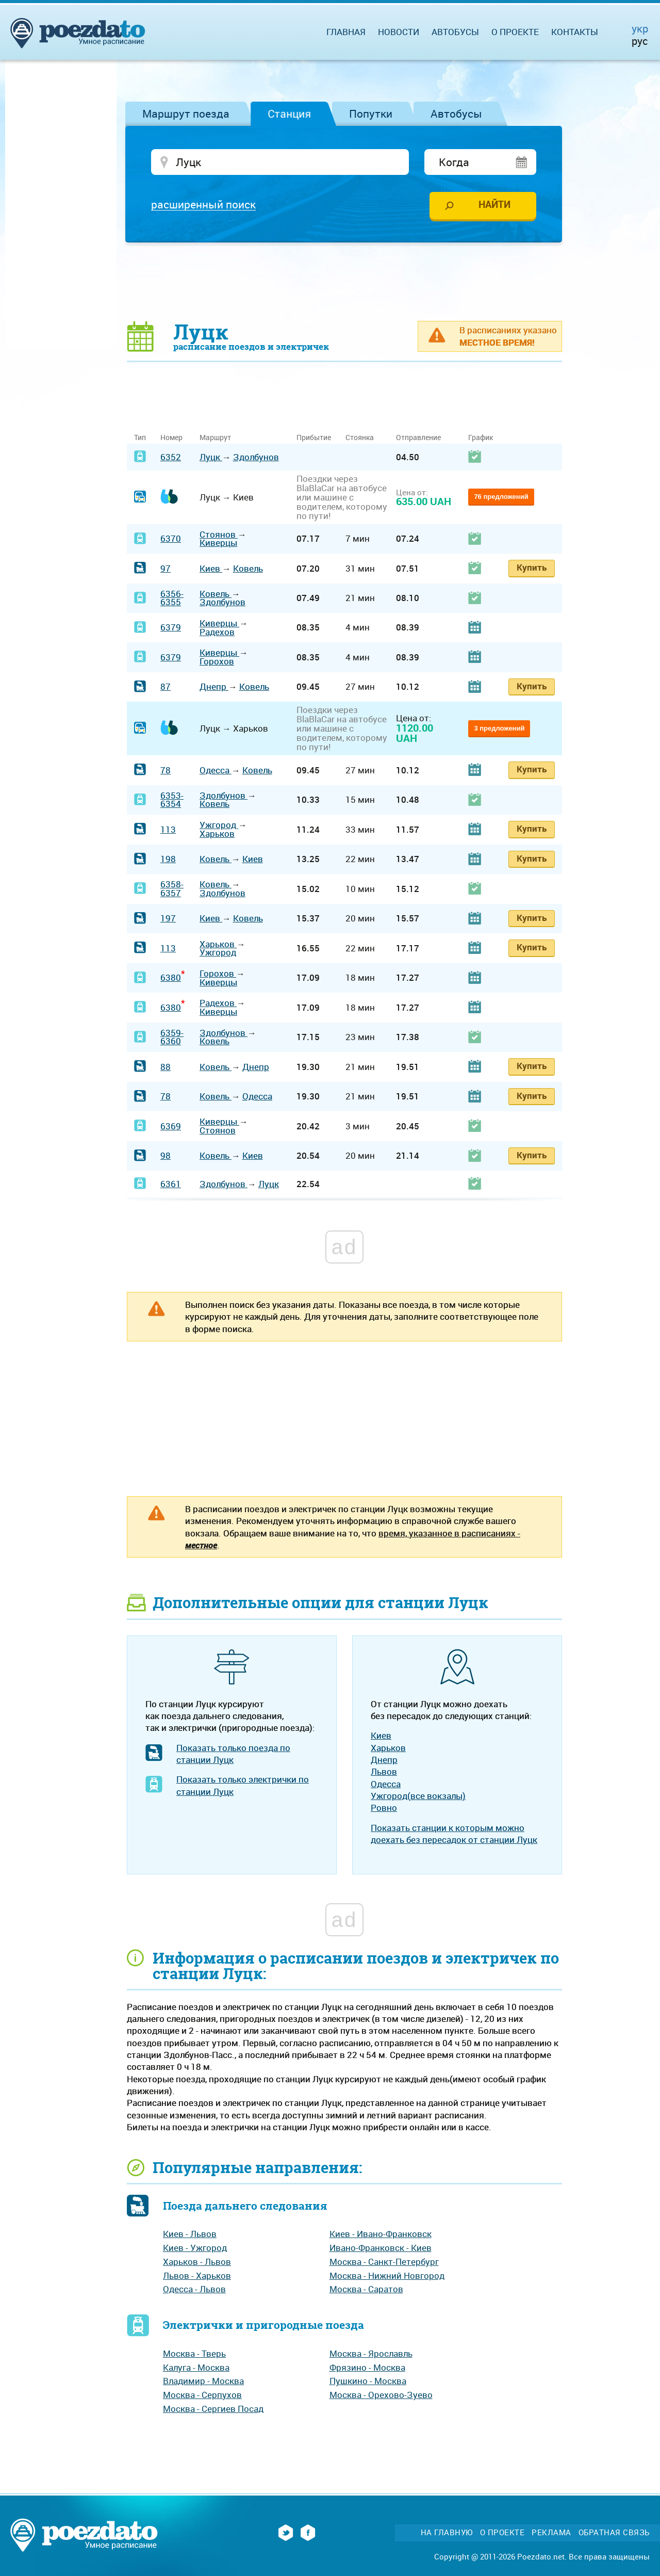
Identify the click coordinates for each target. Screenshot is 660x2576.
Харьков (217, 833)
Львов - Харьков (197, 2275)
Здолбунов (256, 457)
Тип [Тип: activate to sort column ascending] (140, 437)
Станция (289, 113)
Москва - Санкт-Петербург (384, 2261)
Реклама (551, 2532)
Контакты (574, 32)
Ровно (384, 1807)
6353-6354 (172, 799)
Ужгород (219, 825)
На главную (447, 2532)
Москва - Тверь (194, 2353)
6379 (170, 627)
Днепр (214, 686)
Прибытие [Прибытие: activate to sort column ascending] (313, 437)
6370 (170, 538)
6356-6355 (172, 598)
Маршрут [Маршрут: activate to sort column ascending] (215, 437)
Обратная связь (614, 2532)
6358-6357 (172, 888)
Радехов (217, 632)
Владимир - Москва (203, 2381)
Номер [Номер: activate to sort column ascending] (171, 437)
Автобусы (456, 113)
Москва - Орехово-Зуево (381, 2395)
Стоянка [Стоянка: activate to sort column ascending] (359, 437)
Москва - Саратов (366, 2289)
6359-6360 (172, 1037)
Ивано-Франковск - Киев (380, 2248)
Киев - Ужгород (195, 2248)
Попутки (370, 113)
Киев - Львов (190, 2234)
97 (165, 568)
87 (165, 686)
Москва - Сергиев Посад (213, 2409)
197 (168, 918)
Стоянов (219, 534)
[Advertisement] (344, 281)
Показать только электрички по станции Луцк (242, 1785)
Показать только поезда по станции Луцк (233, 1753)
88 (165, 1067)
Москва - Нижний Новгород (386, 2275)
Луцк (211, 457)
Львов (384, 1771)
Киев (211, 568)
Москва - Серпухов (202, 2395)
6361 (170, 1184)
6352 (170, 457)
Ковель (248, 568)
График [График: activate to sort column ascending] (480, 437)
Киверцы (218, 542)
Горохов (217, 661)
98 (165, 1155)
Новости (398, 32)
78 (165, 770)
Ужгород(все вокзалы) (418, 1796)
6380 (170, 977)
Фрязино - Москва (367, 2367)
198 (168, 859)
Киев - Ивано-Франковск (380, 2234)
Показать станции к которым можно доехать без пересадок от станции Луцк (454, 1833)
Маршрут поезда (185, 113)
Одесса (216, 770)
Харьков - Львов (197, 2261)
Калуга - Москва (196, 2367)
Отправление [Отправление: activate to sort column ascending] (418, 437)
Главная (346, 32)
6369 (170, 1126)
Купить (532, 567)
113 (168, 829)
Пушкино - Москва (367, 2381)
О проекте (515, 32)
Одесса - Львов (194, 2289)
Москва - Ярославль (370, 2353)
